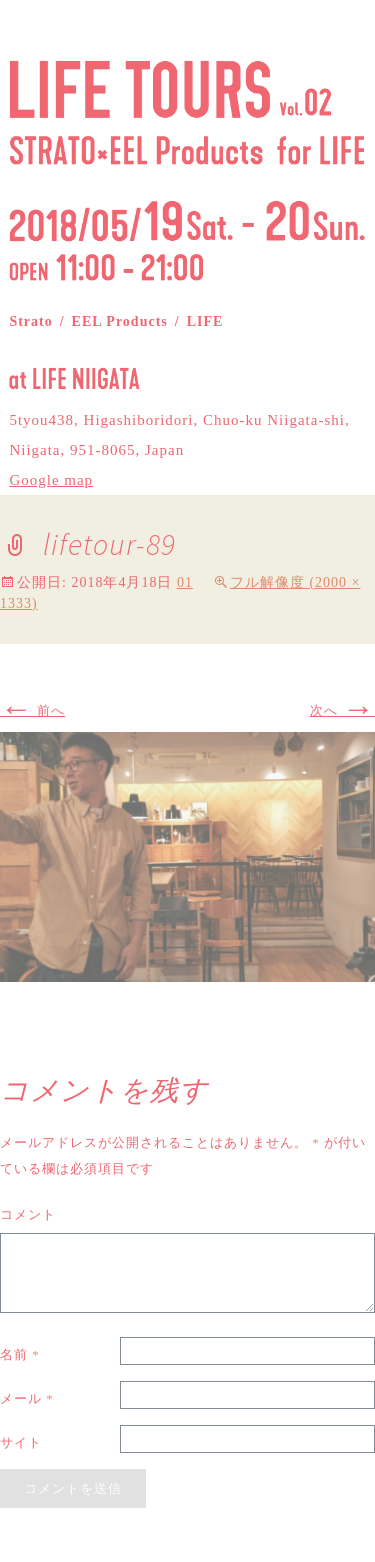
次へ (342, 710)
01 (185, 582)
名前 (20, 1354)
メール (27, 1398)
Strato (30, 321)
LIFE (205, 321)
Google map (51, 480)
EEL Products (120, 321)
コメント (28, 1214)
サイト (21, 1442)
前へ (32, 710)
